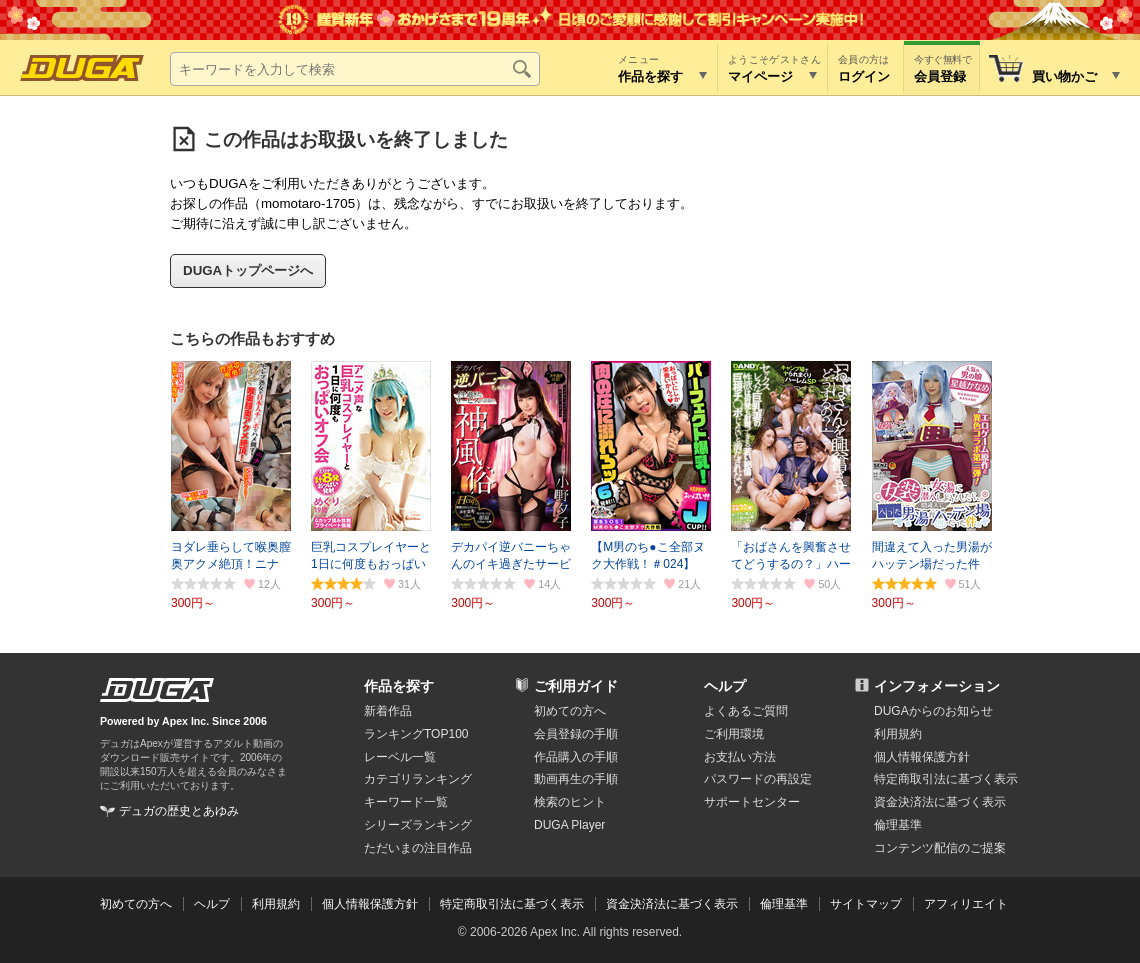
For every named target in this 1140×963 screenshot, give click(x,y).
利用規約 (898, 734)
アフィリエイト (966, 904)
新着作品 (388, 711)
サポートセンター (752, 802)
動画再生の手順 (576, 779)
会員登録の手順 (576, 734)
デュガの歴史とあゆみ (179, 811)
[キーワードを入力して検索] (355, 69)
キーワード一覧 (406, 802)
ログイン (864, 76)
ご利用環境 (734, 734)
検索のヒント (570, 802)
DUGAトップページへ (248, 270)
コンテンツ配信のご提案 (940, 848)
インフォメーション (937, 686)
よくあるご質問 (746, 711)
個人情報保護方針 (922, 757)
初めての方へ (570, 711)
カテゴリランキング (418, 779)
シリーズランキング (418, 825)
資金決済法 (940, 802)
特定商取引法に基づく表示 (512, 904)
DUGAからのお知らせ (933, 711)
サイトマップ (866, 904)
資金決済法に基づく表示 (672, 904)
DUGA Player (569, 825)
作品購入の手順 (576, 757)
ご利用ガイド (576, 686)
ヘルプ (725, 686)
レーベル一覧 (400, 757)
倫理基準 (898, 825)
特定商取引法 (946, 779)
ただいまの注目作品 (418, 848)
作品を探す (399, 686)
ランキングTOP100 (416, 734)
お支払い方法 (740, 757)
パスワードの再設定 (758, 779)
